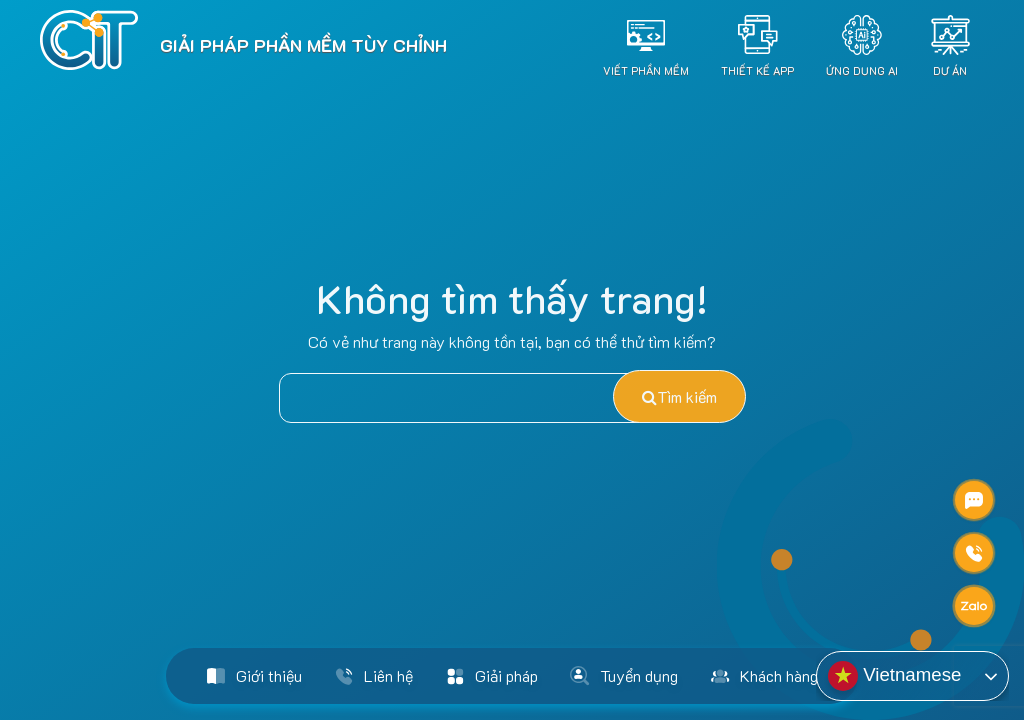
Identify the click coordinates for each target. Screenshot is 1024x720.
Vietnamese (894, 676)
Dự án (950, 69)
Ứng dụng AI (862, 69)
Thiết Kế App (757, 69)
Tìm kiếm (679, 396)
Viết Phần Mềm (646, 69)
